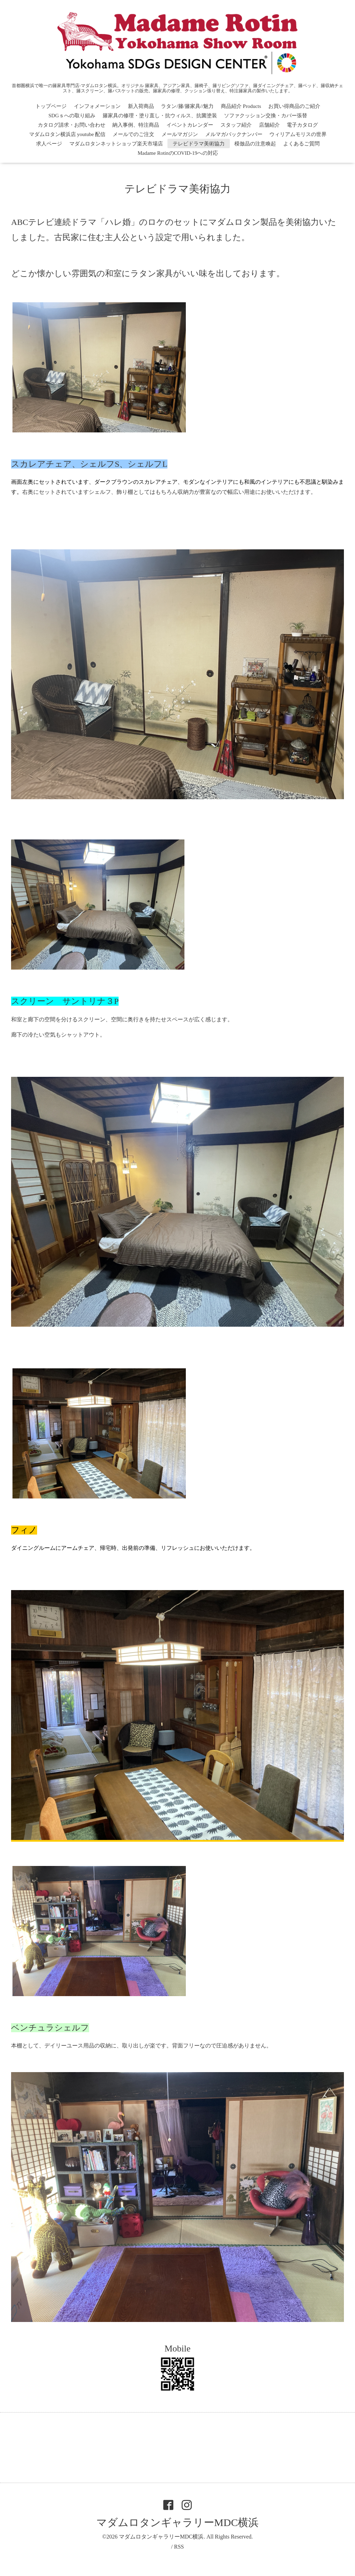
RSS (179, 2547)
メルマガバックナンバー (233, 134)
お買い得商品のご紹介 (294, 106)
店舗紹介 (269, 125)
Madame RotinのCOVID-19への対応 (178, 153)
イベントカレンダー (189, 125)
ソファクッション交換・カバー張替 (265, 115)
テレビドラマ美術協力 (201, 143)
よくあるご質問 (301, 143)
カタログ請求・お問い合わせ (71, 125)
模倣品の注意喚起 (255, 143)
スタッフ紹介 (236, 125)
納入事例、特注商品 (135, 125)
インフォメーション (97, 106)
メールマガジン (180, 134)
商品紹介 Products (241, 106)
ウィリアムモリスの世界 (298, 134)
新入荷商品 (141, 106)
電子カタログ (302, 125)
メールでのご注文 (133, 134)
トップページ (51, 106)
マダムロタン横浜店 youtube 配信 (67, 134)
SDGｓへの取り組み (72, 115)
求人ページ (49, 143)
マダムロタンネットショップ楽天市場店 (116, 143)
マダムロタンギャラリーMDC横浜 (177, 2522)
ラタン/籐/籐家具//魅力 (187, 106)
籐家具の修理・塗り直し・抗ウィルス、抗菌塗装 (160, 115)
